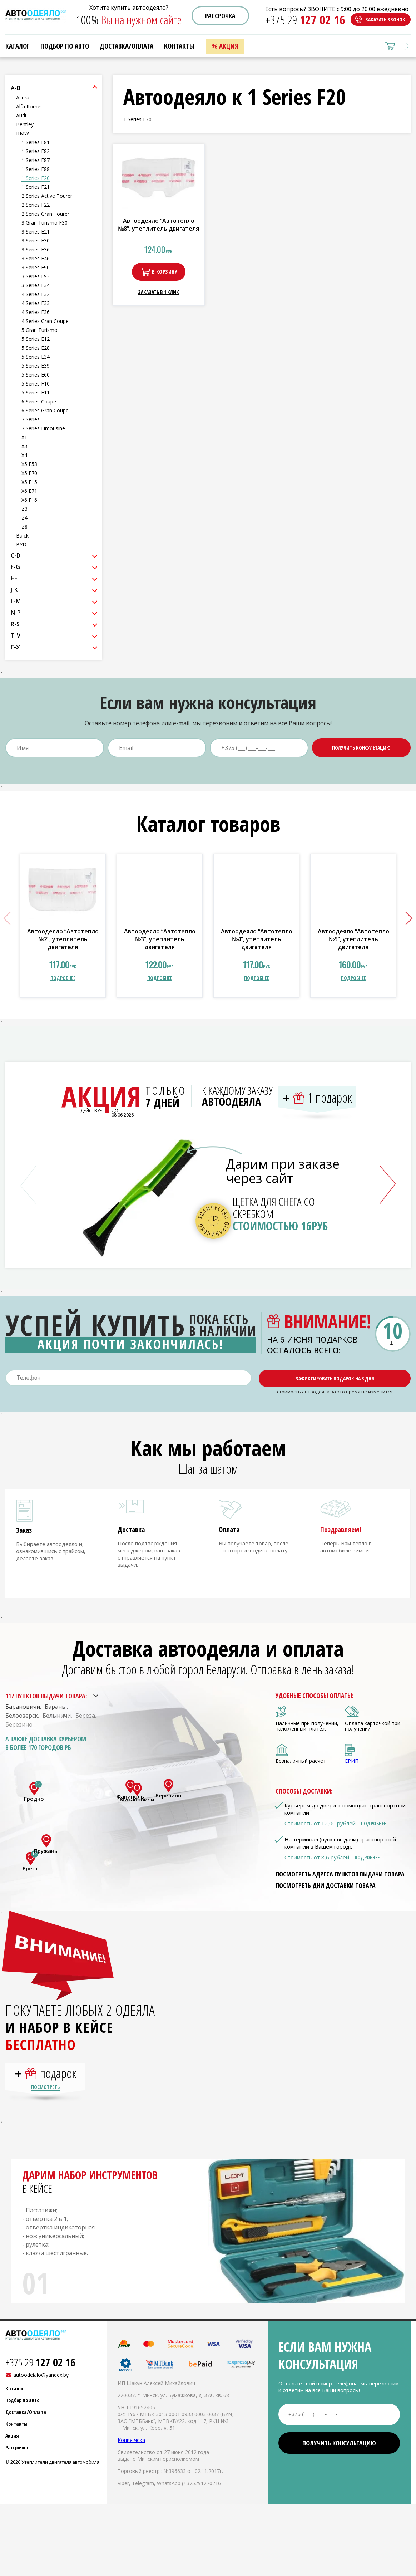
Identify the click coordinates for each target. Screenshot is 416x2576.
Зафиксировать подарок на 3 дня (335, 1378)
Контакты (179, 46)
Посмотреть (45, 2099)
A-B (15, 88)
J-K (14, 590)
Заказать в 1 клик (158, 292)
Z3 (24, 508)
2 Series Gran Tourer (45, 213)
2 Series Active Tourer (46, 195)
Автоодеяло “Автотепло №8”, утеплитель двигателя (158, 224)
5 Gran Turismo (39, 330)
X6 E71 (29, 490)
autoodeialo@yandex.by (41, 2387)
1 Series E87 (35, 160)
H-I (15, 578)
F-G (15, 567)
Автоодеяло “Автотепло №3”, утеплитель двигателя (159, 939)
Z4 (24, 517)
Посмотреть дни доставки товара (326, 1892)
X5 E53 (29, 464)
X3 (24, 446)
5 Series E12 (35, 338)
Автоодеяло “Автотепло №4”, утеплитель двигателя (256, 939)
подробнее (62, 978)
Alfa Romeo (30, 106)
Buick (22, 535)
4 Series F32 (35, 294)
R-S (15, 624)
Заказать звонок (385, 19)
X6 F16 (29, 499)
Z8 (24, 526)
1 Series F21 (35, 186)
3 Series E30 (35, 240)
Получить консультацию (361, 747)
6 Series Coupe (38, 401)
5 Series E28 (35, 347)
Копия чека (131, 2452)
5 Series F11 (35, 392)
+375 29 (305, 19)
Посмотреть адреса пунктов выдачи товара (340, 1880)
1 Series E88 (35, 169)
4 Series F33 (35, 303)
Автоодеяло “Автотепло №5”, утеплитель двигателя (353, 939)
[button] (406, 918)
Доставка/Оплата (126, 46)
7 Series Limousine (43, 428)
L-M (16, 601)
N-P (16, 613)
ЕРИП (351, 1767)
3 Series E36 (35, 249)
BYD (21, 544)
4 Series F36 (35, 312)
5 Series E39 (35, 365)
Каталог (17, 46)
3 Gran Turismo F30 (44, 222)
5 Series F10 (35, 383)
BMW (22, 133)
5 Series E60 (35, 374)
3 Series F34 (35, 285)
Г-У (15, 647)
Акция (228, 46)
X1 (24, 437)
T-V (15, 635)
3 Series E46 (35, 258)
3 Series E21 (35, 231)
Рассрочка (220, 15)
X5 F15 (29, 482)
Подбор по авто (64, 46)
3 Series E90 (35, 267)
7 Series (30, 419)
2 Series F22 (35, 204)
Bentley (25, 124)
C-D (15, 555)
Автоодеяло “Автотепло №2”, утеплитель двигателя (63, 939)
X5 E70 (29, 473)
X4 (24, 455)
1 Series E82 (35, 151)
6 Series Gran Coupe (45, 410)
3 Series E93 (35, 276)
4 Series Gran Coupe (45, 321)
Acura (22, 97)
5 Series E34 (35, 356)
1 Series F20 (35, 178)
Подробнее (373, 1829)
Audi (21, 115)
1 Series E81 (35, 142)
